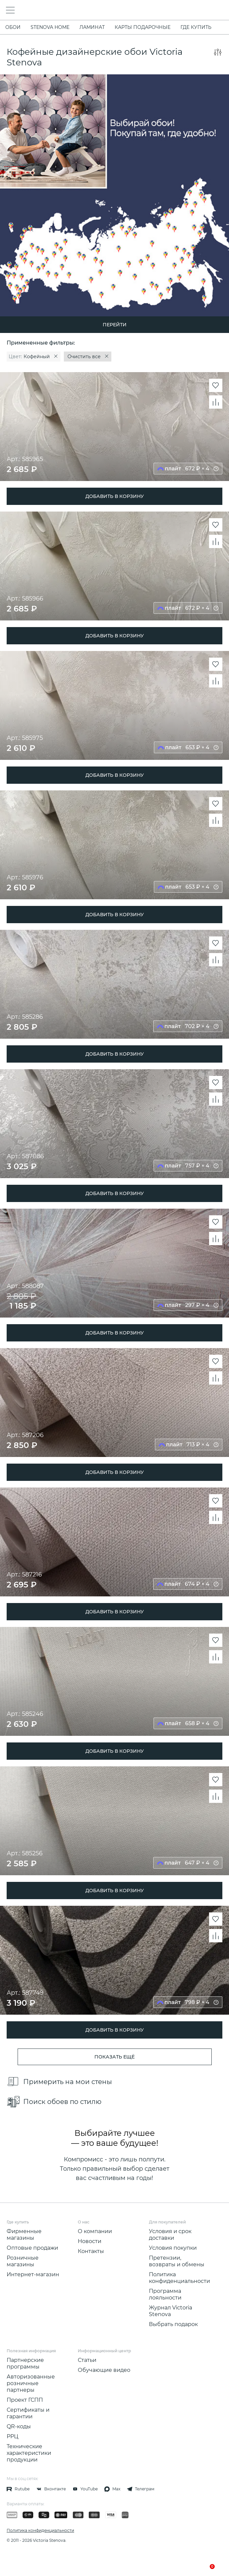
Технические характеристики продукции (29, 2453)
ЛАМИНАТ (92, 27)
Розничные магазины (23, 2261)
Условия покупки (173, 2248)
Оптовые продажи (32, 2248)
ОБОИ (13, 27)
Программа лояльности (165, 2294)
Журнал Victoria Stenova (170, 2310)
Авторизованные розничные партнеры (31, 2383)
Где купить (195, 27)
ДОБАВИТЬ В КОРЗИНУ (114, 496)
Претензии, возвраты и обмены (176, 2261)
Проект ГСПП (25, 2400)
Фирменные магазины (24, 2234)
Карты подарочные (143, 27)
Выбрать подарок (173, 2324)
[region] (114, 356)
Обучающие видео (104, 2370)
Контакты (91, 2251)
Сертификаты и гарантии (28, 2413)
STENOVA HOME (50, 27)
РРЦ (12, 2436)
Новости (89, 2241)
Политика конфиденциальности (179, 2277)
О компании (95, 2231)
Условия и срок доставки (170, 2234)
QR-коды (19, 2426)
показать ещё (114, 2057)
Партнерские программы (25, 2363)
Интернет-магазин (33, 2274)
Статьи (87, 2360)
